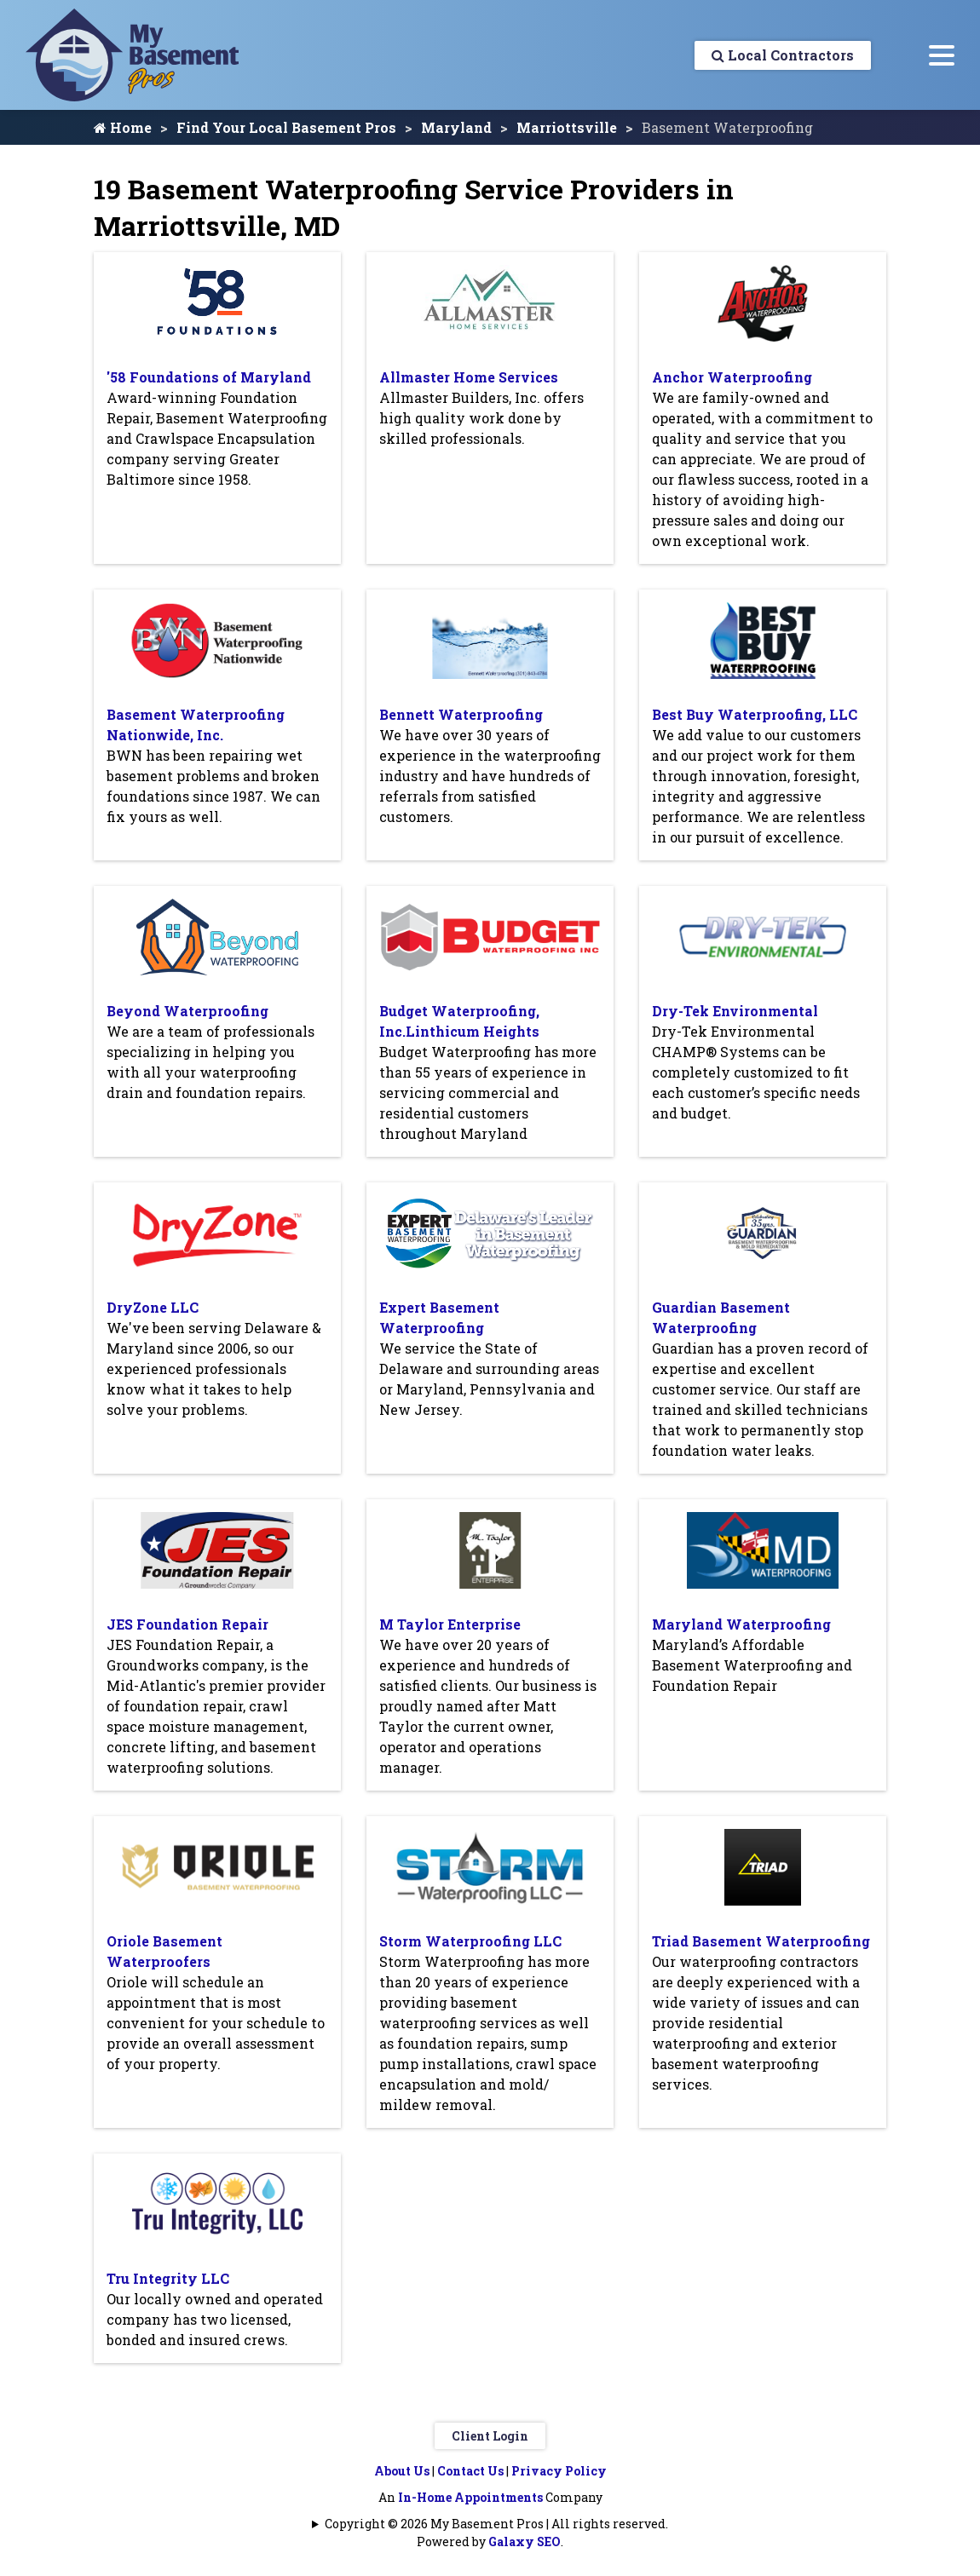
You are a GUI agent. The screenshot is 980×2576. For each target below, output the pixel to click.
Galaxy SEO (524, 2541)
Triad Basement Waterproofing (761, 1941)
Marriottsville (566, 127)
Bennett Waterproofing (461, 714)
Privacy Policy (559, 2471)
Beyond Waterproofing (187, 1011)
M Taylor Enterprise (450, 1624)
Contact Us (470, 2471)
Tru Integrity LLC (168, 2278)
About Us (401, 2471)
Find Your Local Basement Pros (286, 127)
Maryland (456, 127)
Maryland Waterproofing (741, 1624)
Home (123, 127)
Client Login (490, 2436)
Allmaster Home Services (468, 377)
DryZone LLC (153, 1307)
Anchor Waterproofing (732, 377)
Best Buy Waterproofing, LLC (754, 714)
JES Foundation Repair (187, 1624)
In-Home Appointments (470, 2497)
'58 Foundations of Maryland (209, 377)
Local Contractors (783, 55)
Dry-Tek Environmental (735, 1011)
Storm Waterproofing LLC (470, 1941)
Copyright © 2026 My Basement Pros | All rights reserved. (496, 2524)
